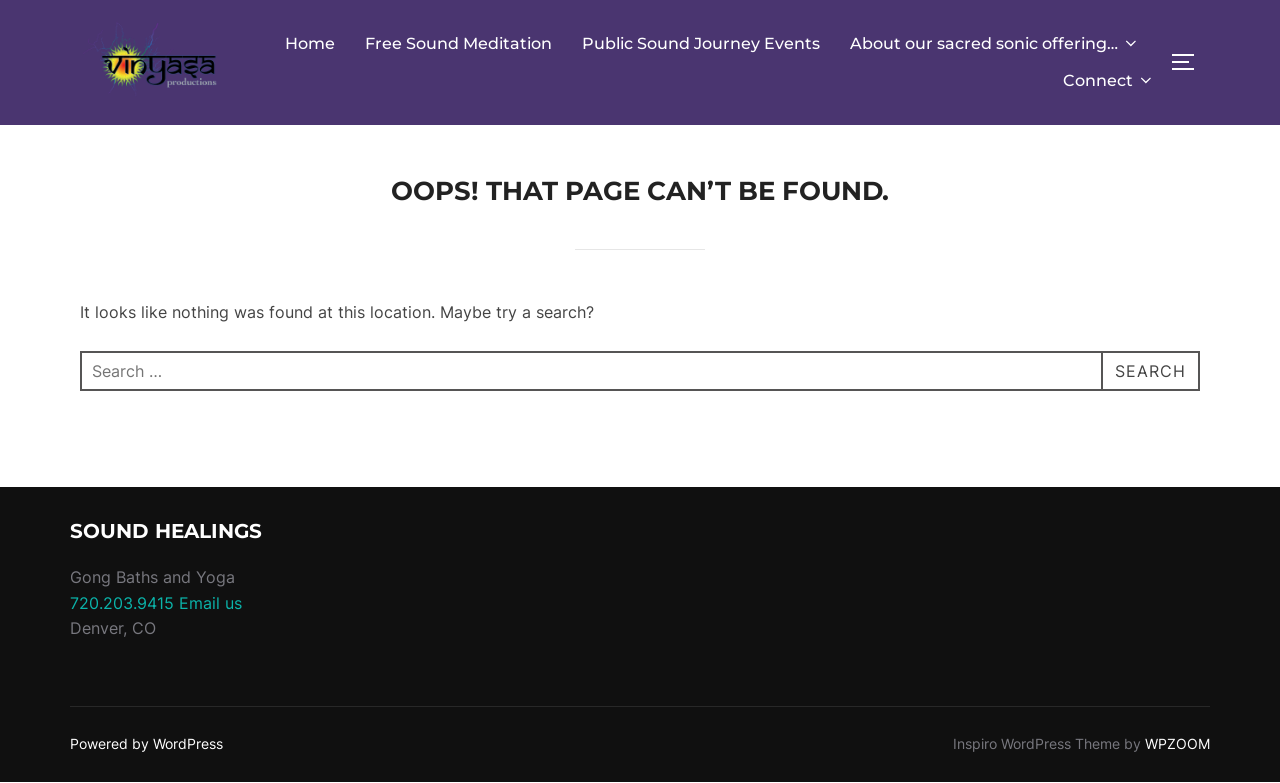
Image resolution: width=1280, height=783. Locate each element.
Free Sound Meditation (458, 43)
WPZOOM (1177, 743)
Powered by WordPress (146, 743)
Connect (1109, 80)
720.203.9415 (122, 603)
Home (310, 43)
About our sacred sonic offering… (995, 43)
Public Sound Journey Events (701, 43)
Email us (210, 603)
